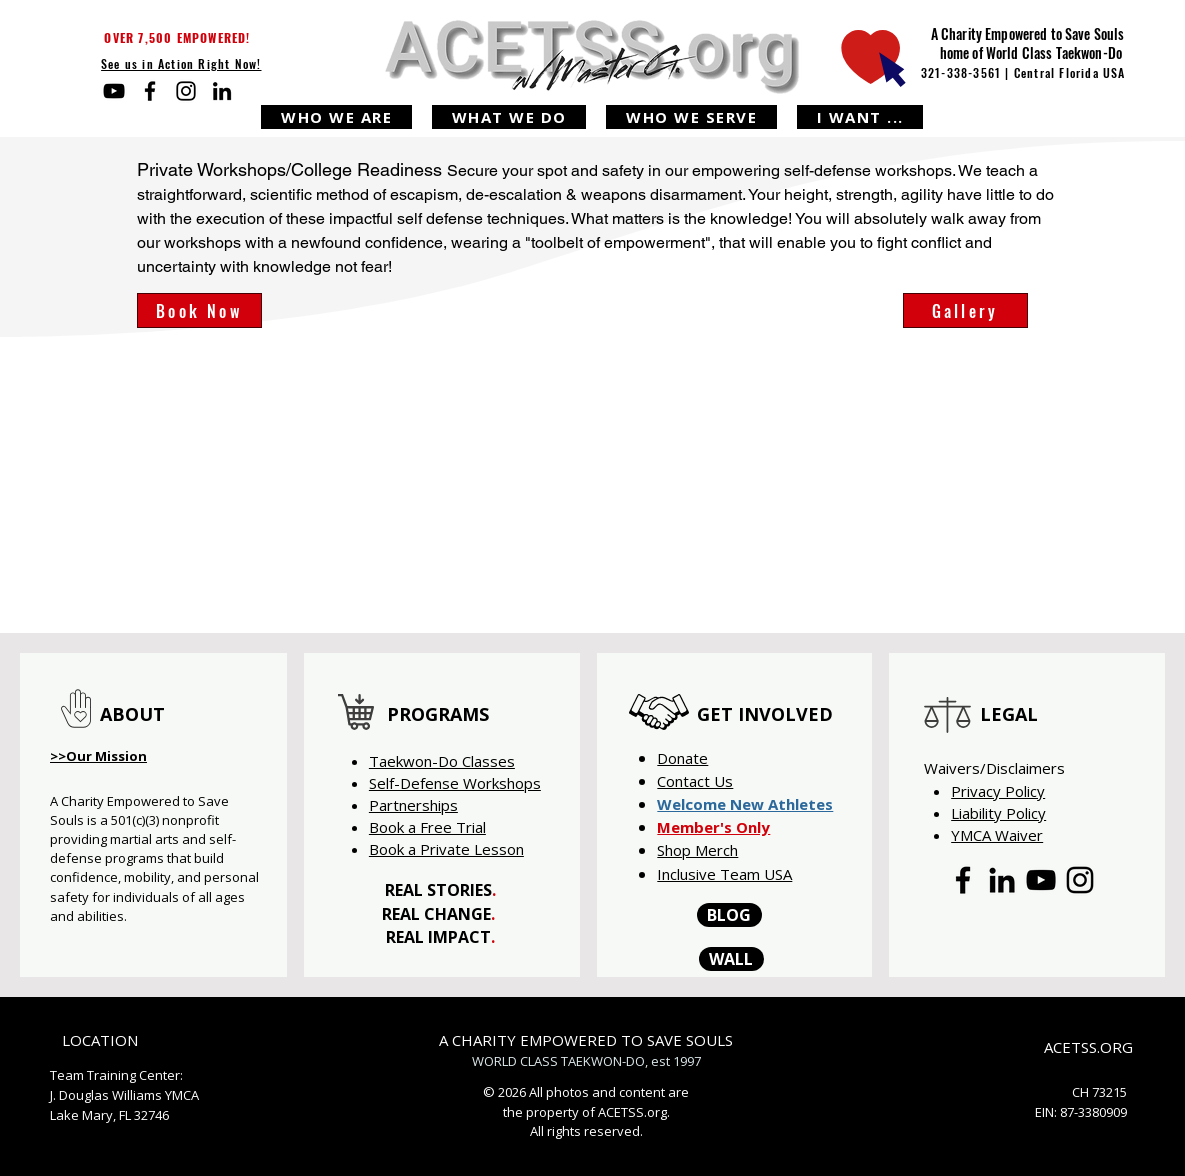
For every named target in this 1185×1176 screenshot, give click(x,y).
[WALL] (731, 959)
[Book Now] (199, 310)
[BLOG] (729, 915)
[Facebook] (150, 91)
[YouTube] (114, 91)
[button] (336, 117)
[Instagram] (186, 91)
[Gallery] (965, 310)
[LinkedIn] (222, 91)
